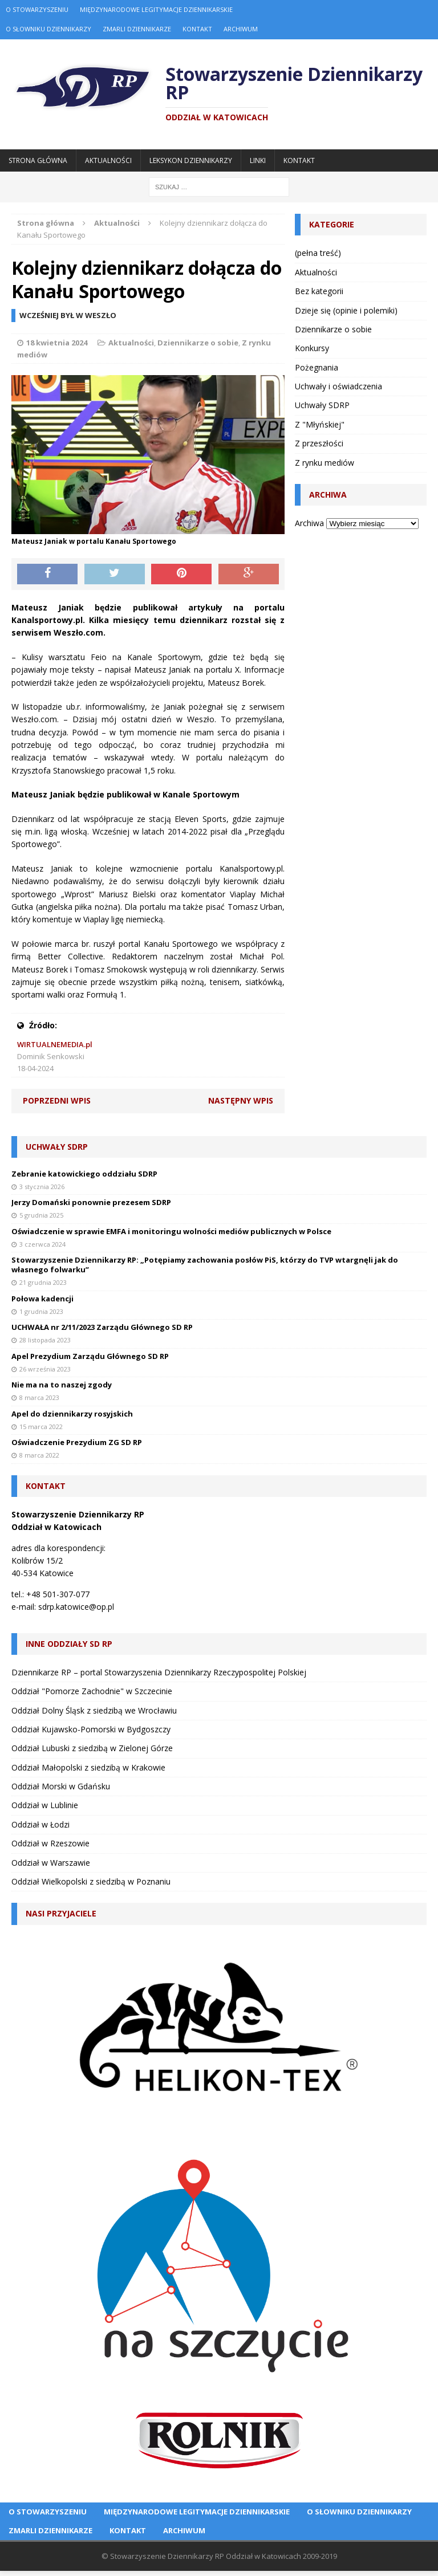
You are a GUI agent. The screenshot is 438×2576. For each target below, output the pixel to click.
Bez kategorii (319, 291)
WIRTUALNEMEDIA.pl (54, 1044)
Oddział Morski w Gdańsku (60, 1786)
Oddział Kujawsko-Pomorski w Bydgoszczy (91, 1729)
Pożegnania (316, 367)
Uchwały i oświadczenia (338, 386)
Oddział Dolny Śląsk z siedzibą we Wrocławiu (94, 1710)
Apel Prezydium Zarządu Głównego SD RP (90, 1356)
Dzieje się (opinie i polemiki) (346, 310)
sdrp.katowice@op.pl (76, 1606)
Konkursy (312, 348)
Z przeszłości (319, 443)
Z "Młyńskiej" (319, 424)
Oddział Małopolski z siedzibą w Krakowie (88, 1767)
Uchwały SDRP (322, 405)
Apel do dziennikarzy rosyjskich (72, 1414)
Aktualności (108, 160)
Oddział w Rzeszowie (50, 1843)
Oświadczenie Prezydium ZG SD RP (76, 1442)
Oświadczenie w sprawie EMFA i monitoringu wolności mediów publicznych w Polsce (171, 1231)
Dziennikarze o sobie (197, 342)
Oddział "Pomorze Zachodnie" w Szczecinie (91, 1691)
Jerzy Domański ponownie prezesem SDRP (91, 1202)
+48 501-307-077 (58, 1594)
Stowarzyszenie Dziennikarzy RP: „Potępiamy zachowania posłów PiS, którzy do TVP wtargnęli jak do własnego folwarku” (204, 1265)
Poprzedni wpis (57, 1100)
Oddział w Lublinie (44, 1805)
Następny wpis (240, 1100)
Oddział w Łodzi (40, 1824)
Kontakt (197, 29)
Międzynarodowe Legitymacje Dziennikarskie (156, 9)
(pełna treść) (318, 252)
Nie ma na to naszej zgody (61, 1384)
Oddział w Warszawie (50, 1862)
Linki (258, 160)
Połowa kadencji (42, 1298)
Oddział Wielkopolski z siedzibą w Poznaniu (91, 1881)
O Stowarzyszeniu (37, 9)
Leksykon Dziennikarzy (190, 160)
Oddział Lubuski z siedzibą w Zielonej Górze (92, 1748)
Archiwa (309, 523)
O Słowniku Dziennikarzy (48, 29)
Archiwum (241, 29)
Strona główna (38, 160)
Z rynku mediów (324, 462)
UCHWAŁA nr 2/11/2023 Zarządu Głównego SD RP (102, 1327)
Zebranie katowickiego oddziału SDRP (84, 1174)
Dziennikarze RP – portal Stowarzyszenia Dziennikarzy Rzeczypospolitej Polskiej (158, 1672)
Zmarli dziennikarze (137, 29)
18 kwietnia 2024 (56, 342)
